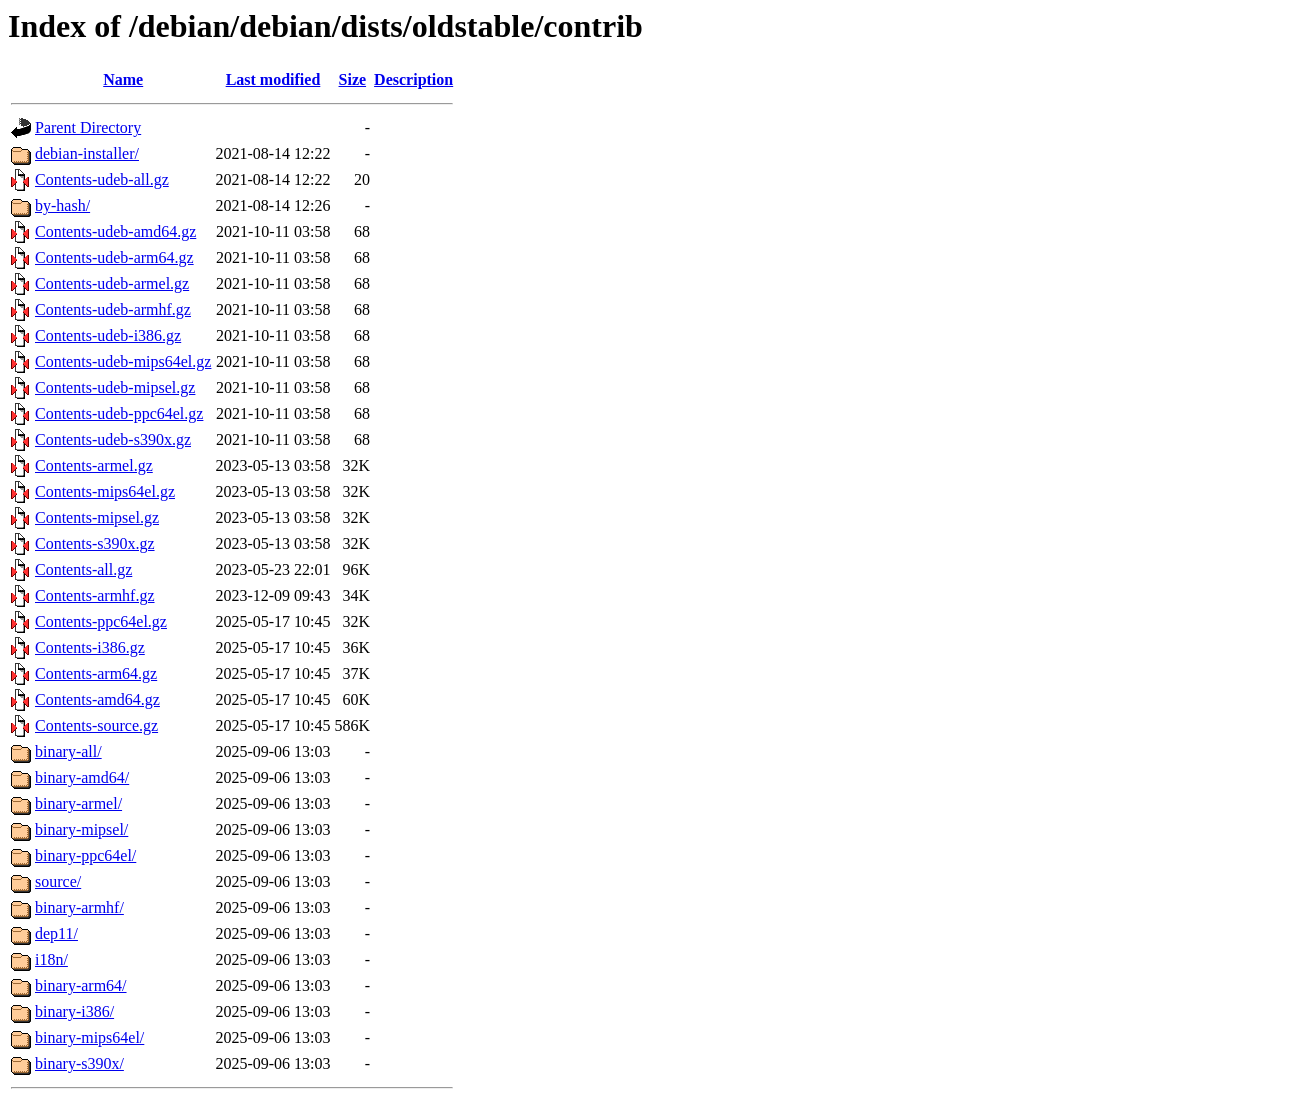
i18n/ (51, 959)
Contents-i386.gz (90, 647)
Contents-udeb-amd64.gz (115, 231)
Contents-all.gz (83, 569)
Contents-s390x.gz (95, 543)
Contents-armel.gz (94, 465)
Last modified (273, 79)
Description (413, 79)
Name (123, 79)
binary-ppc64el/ (85, 855)
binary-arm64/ (81, 985)
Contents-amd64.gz (97, 699)
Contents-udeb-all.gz (102, 179)
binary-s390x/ (79, 1063)
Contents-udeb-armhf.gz (113, 309)
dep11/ (56, 933)
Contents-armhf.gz (95, 595)
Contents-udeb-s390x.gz (113, 439)
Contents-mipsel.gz (97, 517)
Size (353, 79)
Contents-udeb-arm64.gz (114, 257)
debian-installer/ (87, 153)
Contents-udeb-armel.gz (112, 283)
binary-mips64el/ (89, 1037)
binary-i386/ (74, 1011)
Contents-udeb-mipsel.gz (115, 387)
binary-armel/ (78, 803)
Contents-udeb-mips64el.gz (123, 361)
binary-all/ (68, 751)
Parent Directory (88, 127)
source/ (58, 881)
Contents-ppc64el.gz (101, 621)
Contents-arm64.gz (96, 673)
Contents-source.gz (96, 725)
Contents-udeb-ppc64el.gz (119, 413)
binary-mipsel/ (81, 829)
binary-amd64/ (82, 777)
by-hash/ (62, 205)
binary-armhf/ (79, 907)
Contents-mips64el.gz (105, 491)
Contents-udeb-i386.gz (108, 335)
